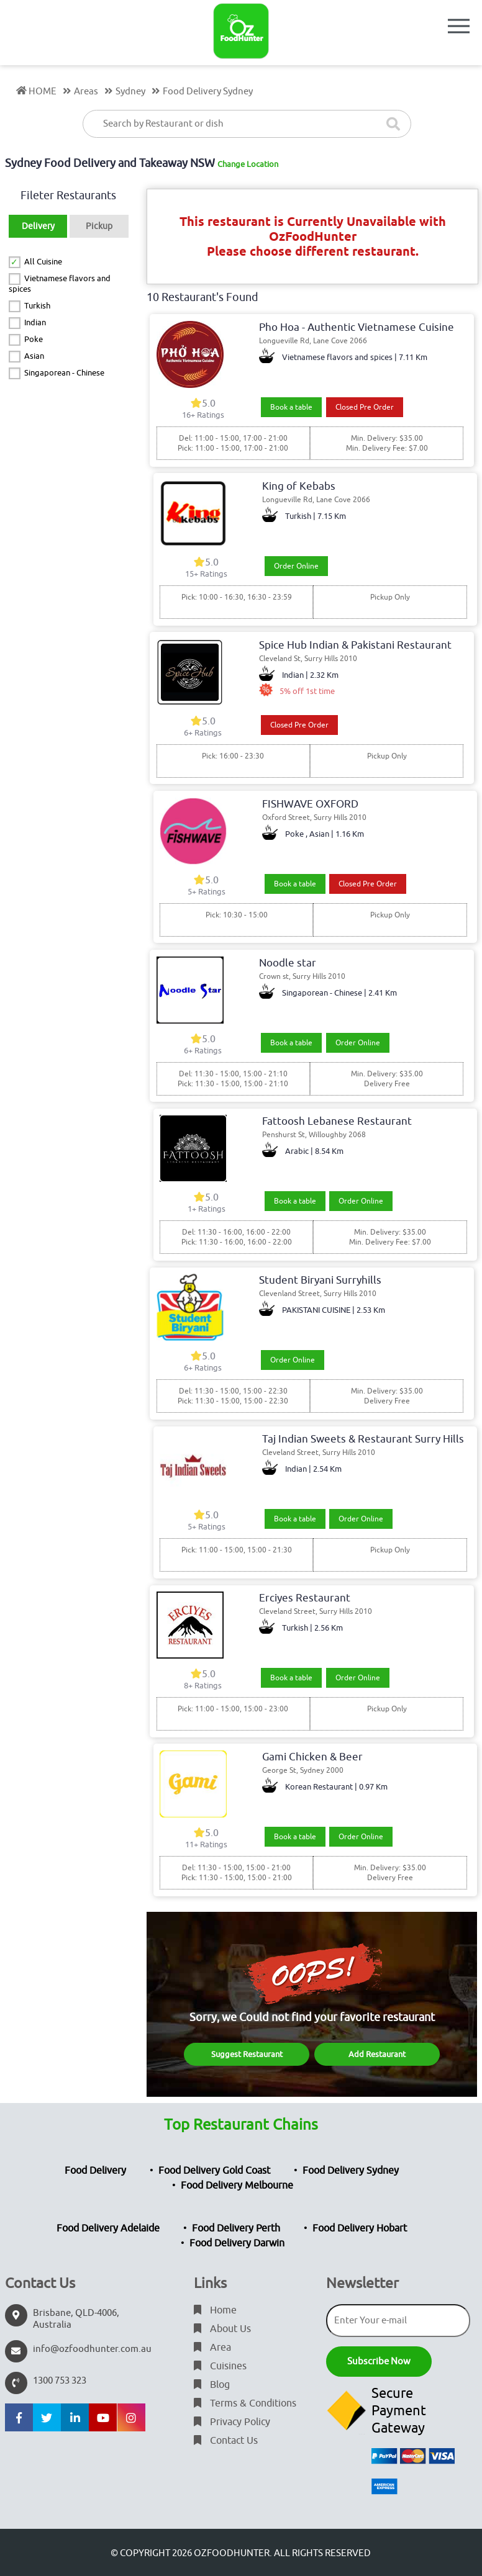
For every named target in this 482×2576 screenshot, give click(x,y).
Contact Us (226, 2440)
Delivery (38, 226)
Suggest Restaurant (247, 2054)
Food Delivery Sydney (350, 2170)
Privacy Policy (232, 2422)
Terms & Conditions (245, 2403)
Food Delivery (95, 2170)
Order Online (296, 566)
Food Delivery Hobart (359, 2228)
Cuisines (220, 2366)
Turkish (37, 305)
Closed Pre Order (364, 407)
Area (212, 2347)
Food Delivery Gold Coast (214, 2170)
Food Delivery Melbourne (237, 2185)
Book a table (291, 407)
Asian (34, 356)
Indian (35, 322)
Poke (33, 339)
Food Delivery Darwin (236, 2243)
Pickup (99, 226)
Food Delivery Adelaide (108, 2228)
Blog (212, 2385)
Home (215, 2310)
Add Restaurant (377, 2054)
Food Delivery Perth (236, 2228)
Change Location (247, 164)
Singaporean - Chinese (64, 372)
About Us (222, 2329)
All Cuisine (43, 261)
